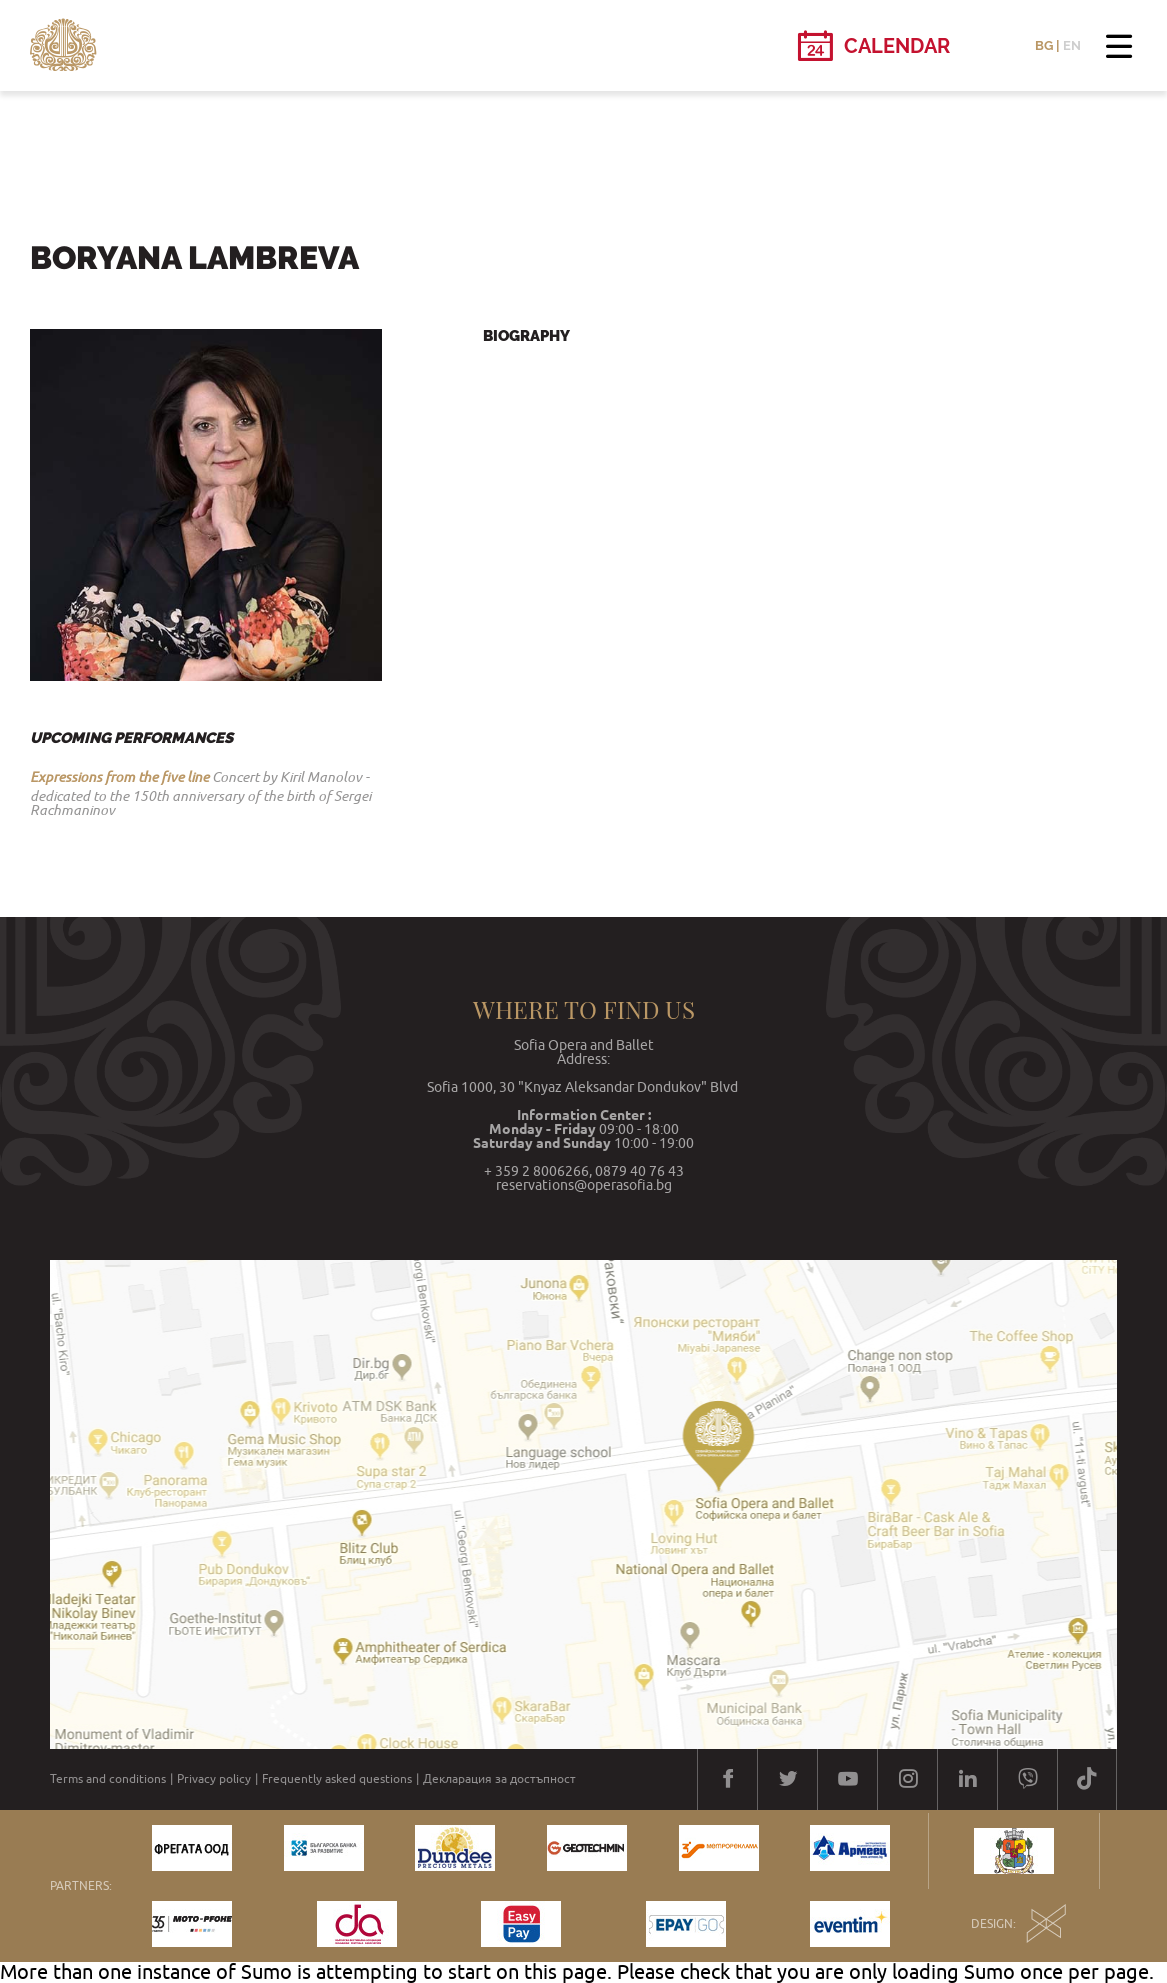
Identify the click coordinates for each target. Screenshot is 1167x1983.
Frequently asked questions (337, 1779)
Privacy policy (214, 1779)
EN (1072, 45)
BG (1044, 45)
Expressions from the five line (119, 777)
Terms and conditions (108, 1779)
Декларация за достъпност (499, 1779)
